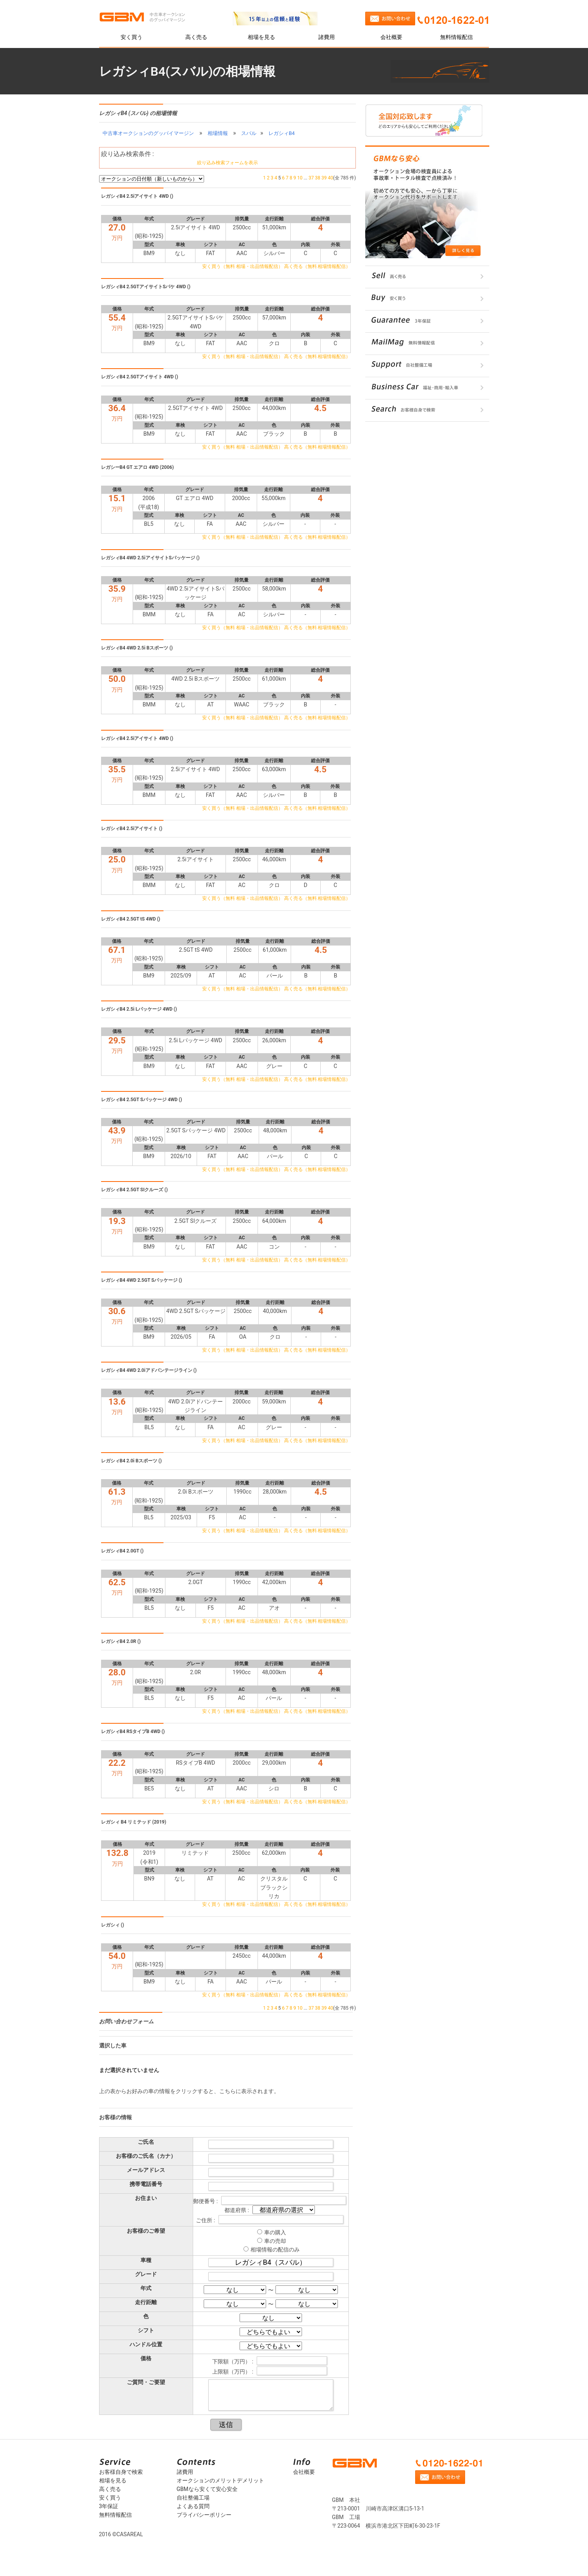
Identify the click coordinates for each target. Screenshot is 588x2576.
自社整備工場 (193, 2497)
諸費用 (326, 37)
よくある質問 (193, 2506)
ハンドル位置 (146, 2344)
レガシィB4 (281, 133)
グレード (146, 2274)
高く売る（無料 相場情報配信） (317, 266)
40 (330, 178)
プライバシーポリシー (204, 2515)
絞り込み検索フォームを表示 (227, 162)
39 (324, 178)
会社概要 (391, 37)
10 (300, 178)
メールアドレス (146, 2170)
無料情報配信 (456, 37)
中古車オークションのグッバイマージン (148, 133)
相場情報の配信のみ (275, 2249)
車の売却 (275, 2241)
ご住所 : (206, 2220)
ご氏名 (146, 2142)
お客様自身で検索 (121, 2472)
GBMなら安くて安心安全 (207, 2489)
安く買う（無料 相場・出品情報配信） (242, 266)
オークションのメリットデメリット (220, 2480)
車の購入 (275, 2232)
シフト (146, 2330)
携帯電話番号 (146, 2184)
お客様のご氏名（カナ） (146, 2156)
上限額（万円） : (233, 2371)
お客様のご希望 (146, 2231)
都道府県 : (237, 2210)
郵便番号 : (206, 2201)
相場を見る (261, 37)
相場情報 (218, 133)
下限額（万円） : (233, 2361)
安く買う (131, 37)
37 (311, 178)
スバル (248, 133)
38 (317, 178)
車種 (145, 2260)
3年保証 (109, 2506)
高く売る (196, 37)
